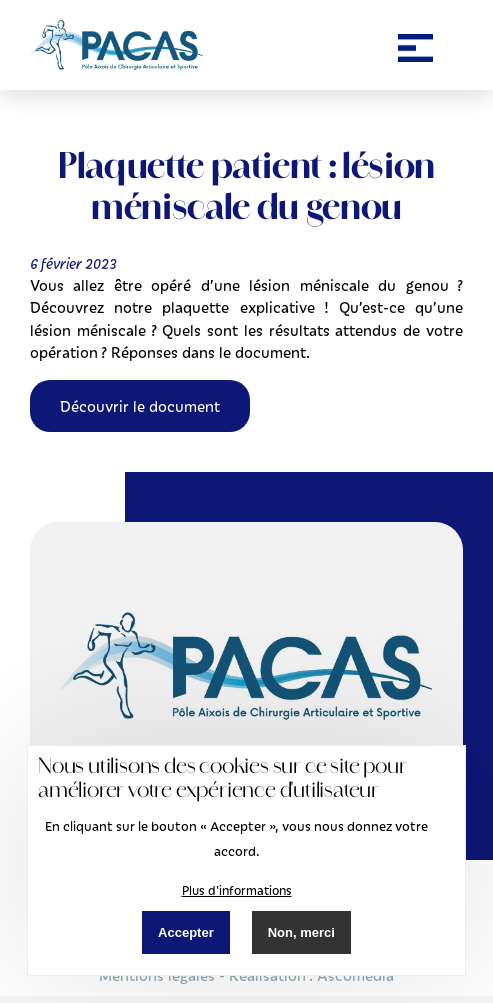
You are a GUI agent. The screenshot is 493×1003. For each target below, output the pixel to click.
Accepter (186, 932)
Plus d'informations (237, 890)
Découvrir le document (140, 406)
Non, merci (301, 932)
